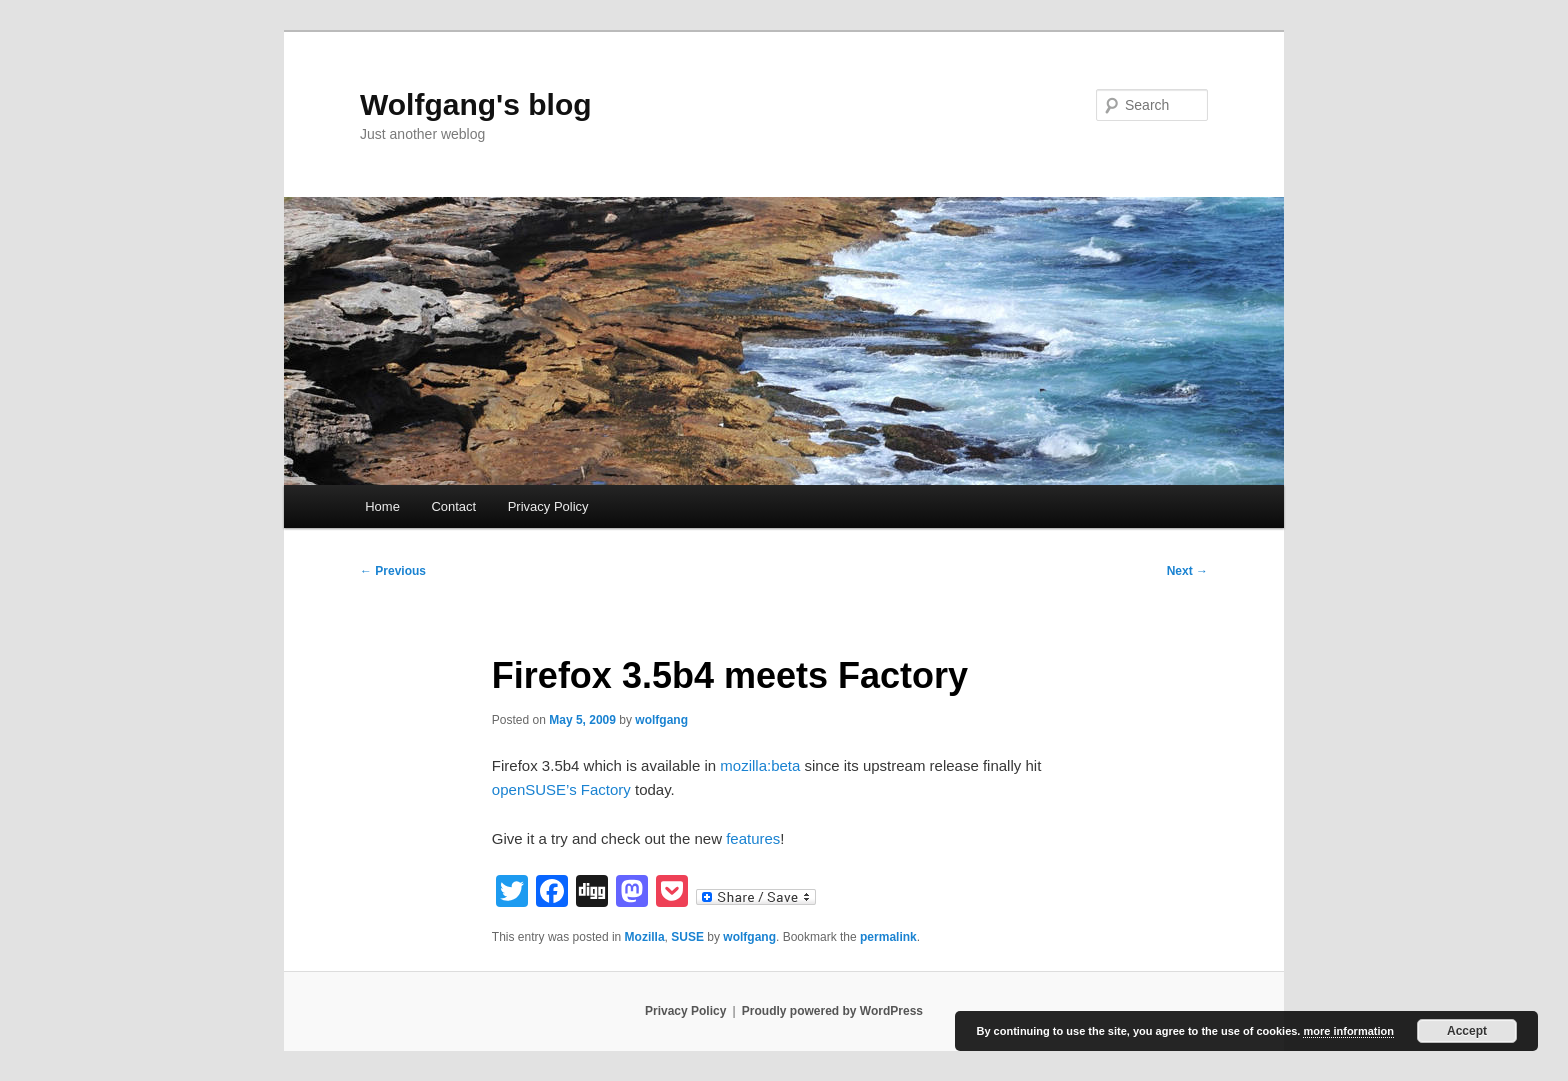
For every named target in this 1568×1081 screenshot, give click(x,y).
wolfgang (661, 720)
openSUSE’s (534, 789)
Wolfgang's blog (476, 104)
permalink (888, 937)
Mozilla (645, 937)
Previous (393, 571)
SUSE (687, 937)
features (753, 838)
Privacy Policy (548, 506)
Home (382, 506)
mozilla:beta (760, 765)
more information (1348, 1031)
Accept (1467, 1031)
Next (1187, 571)
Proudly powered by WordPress (832, 1011)
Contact (453, 506)
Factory (606, 789)
